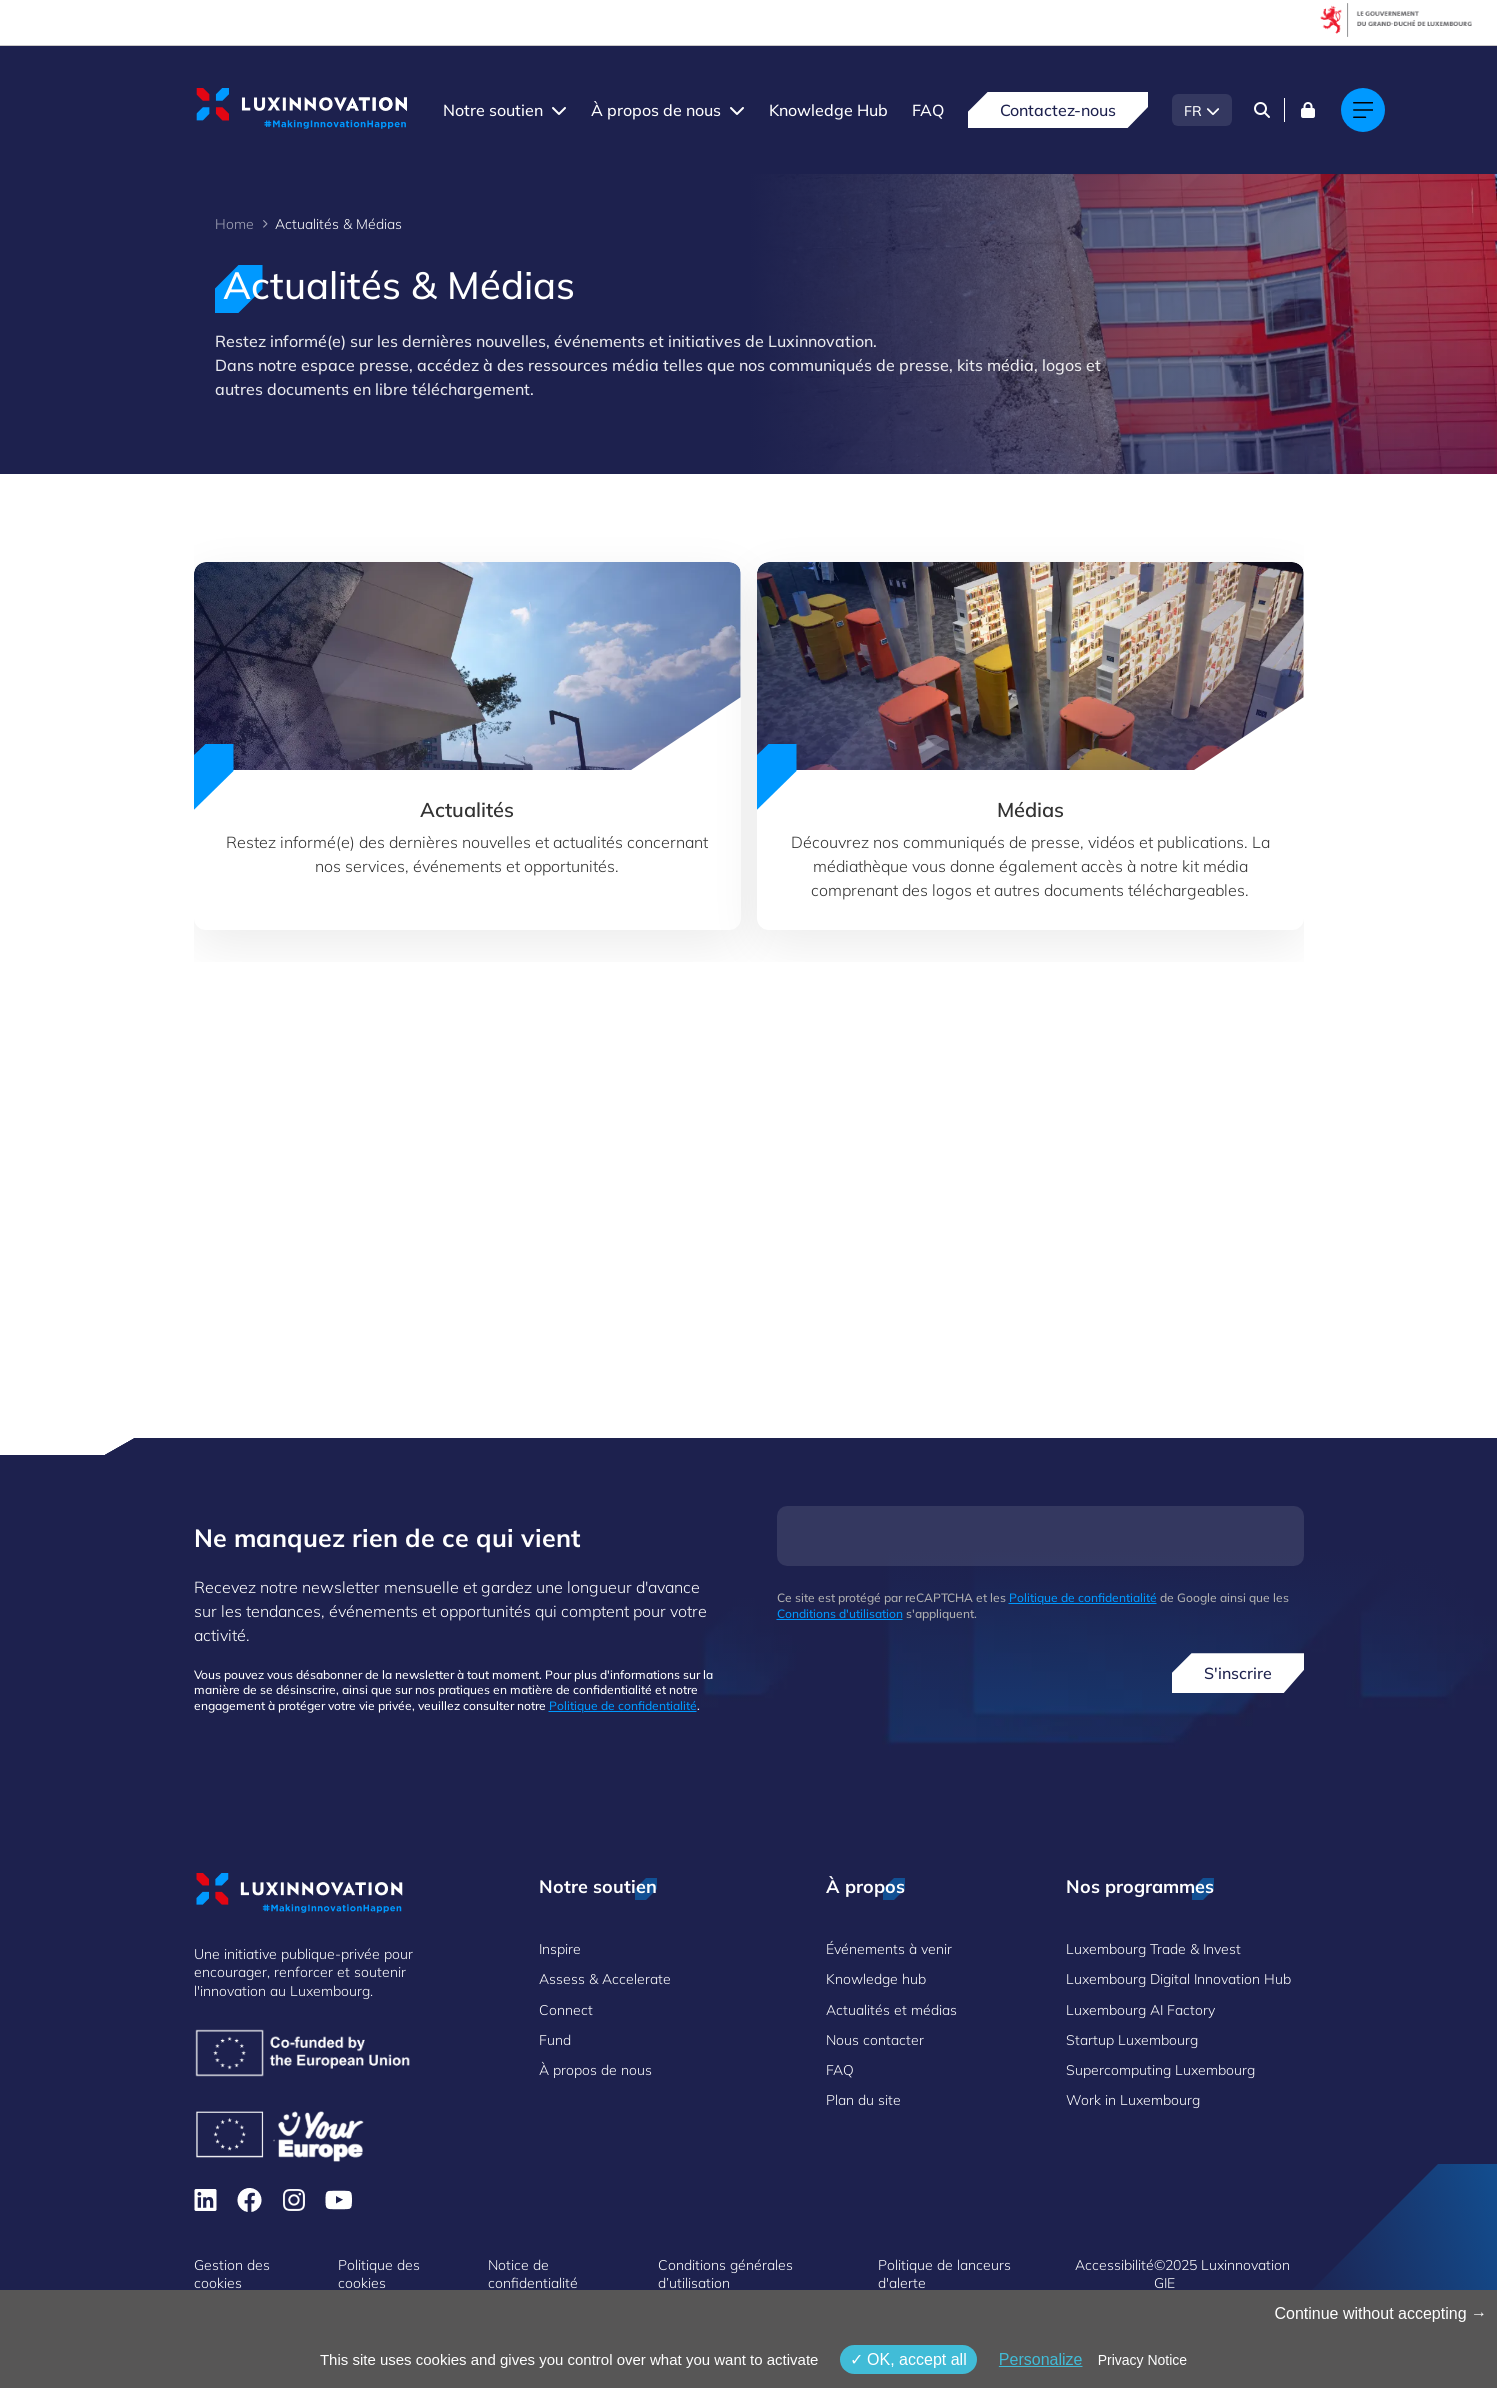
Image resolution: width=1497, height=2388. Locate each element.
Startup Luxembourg (1132, 2040)
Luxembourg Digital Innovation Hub (1178, 1979)
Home (234, 224)
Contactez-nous (1058, 110)
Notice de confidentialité (533, 2274)
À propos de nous (656, 110)
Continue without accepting (1380, 2313)
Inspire (560, 1949)
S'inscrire (1238, 1673)
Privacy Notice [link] (1142, 2360)
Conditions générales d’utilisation (725, 2274)
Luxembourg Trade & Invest (1153, 1949)
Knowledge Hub (828, 110)
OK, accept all (908, 2359)
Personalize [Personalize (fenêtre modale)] (1041, 2359)
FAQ (928, 110)
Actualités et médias (891, 2010)
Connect (566, 2010)
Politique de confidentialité (623, 1705)
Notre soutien (493, 110)
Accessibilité (1114, 2265)
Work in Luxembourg (1133, 2100)
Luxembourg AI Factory (1140, 2010)
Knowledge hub (876, 1979)
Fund (555, 2040)
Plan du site (863, 2100)
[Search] (1262, 110)
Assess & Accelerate (605, 1979)
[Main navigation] (1363, 110)
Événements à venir (889, 1949)
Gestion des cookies (232, 2274)
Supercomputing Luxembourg (1160, 2070)
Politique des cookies (379, 2274)
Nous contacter (875, 2040)
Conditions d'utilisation (840, 1613)
